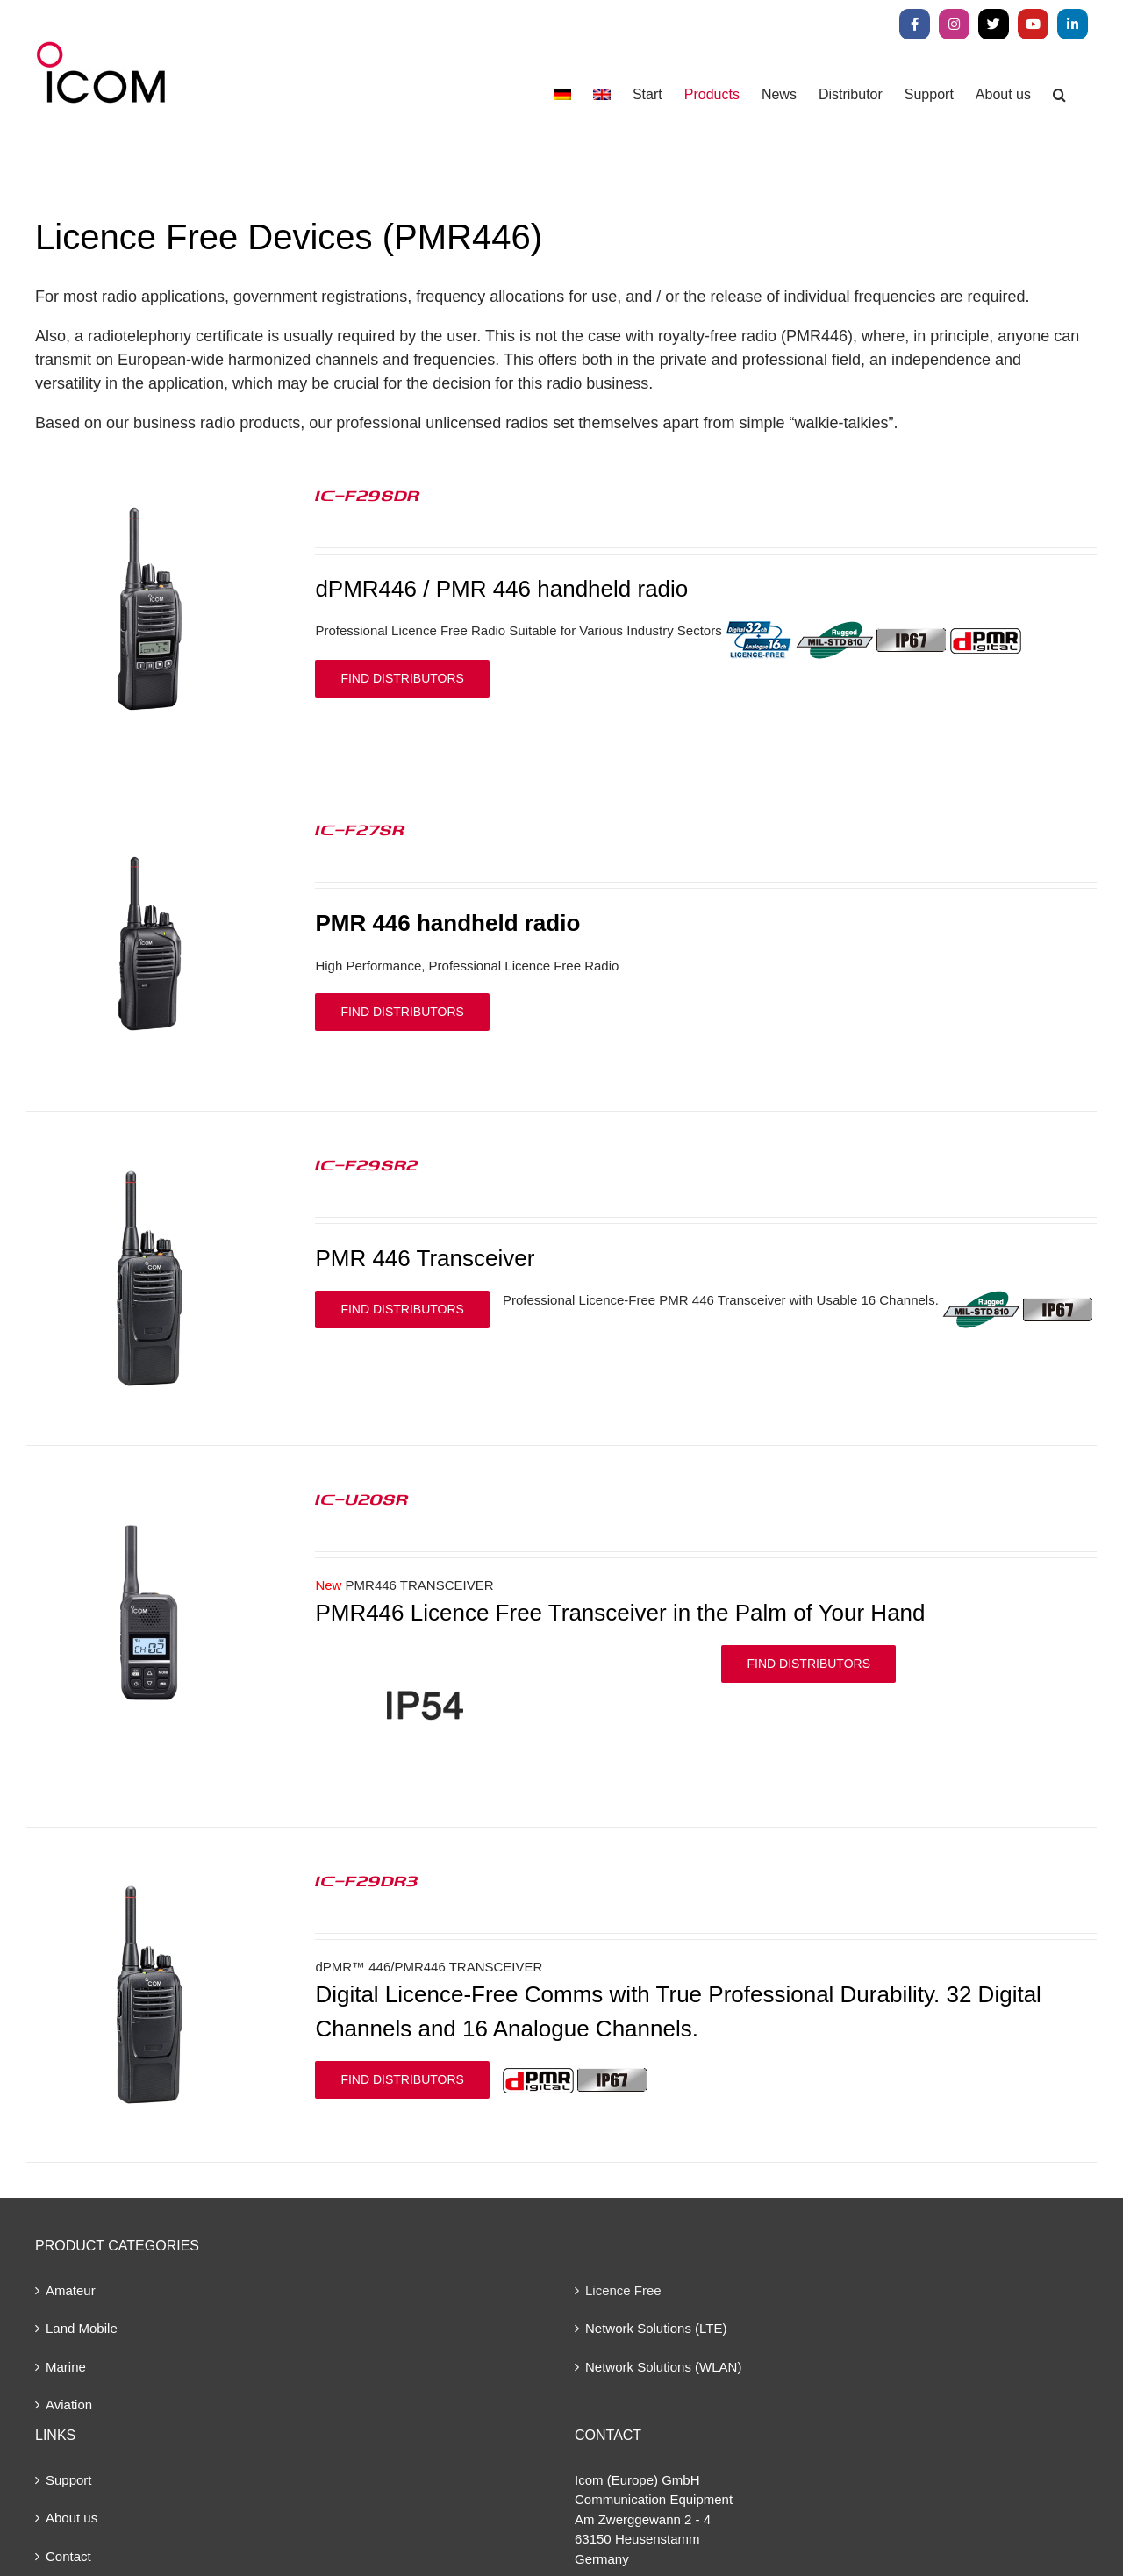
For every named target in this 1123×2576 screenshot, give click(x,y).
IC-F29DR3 (366, 1880)
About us (71, 2517)
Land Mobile (82, 2328)
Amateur (71, 2290)
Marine (66, 2366)
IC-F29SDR (367, 495)
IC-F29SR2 (366, 1164)
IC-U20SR (361, 1499)
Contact (68, 2556)
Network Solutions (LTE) (655, 2328)
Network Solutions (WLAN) (663, 2366)
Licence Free (623, 2290)
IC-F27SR (359, 829)
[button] (1059, 94)
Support (69, 2479)
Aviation (69, 2404)
